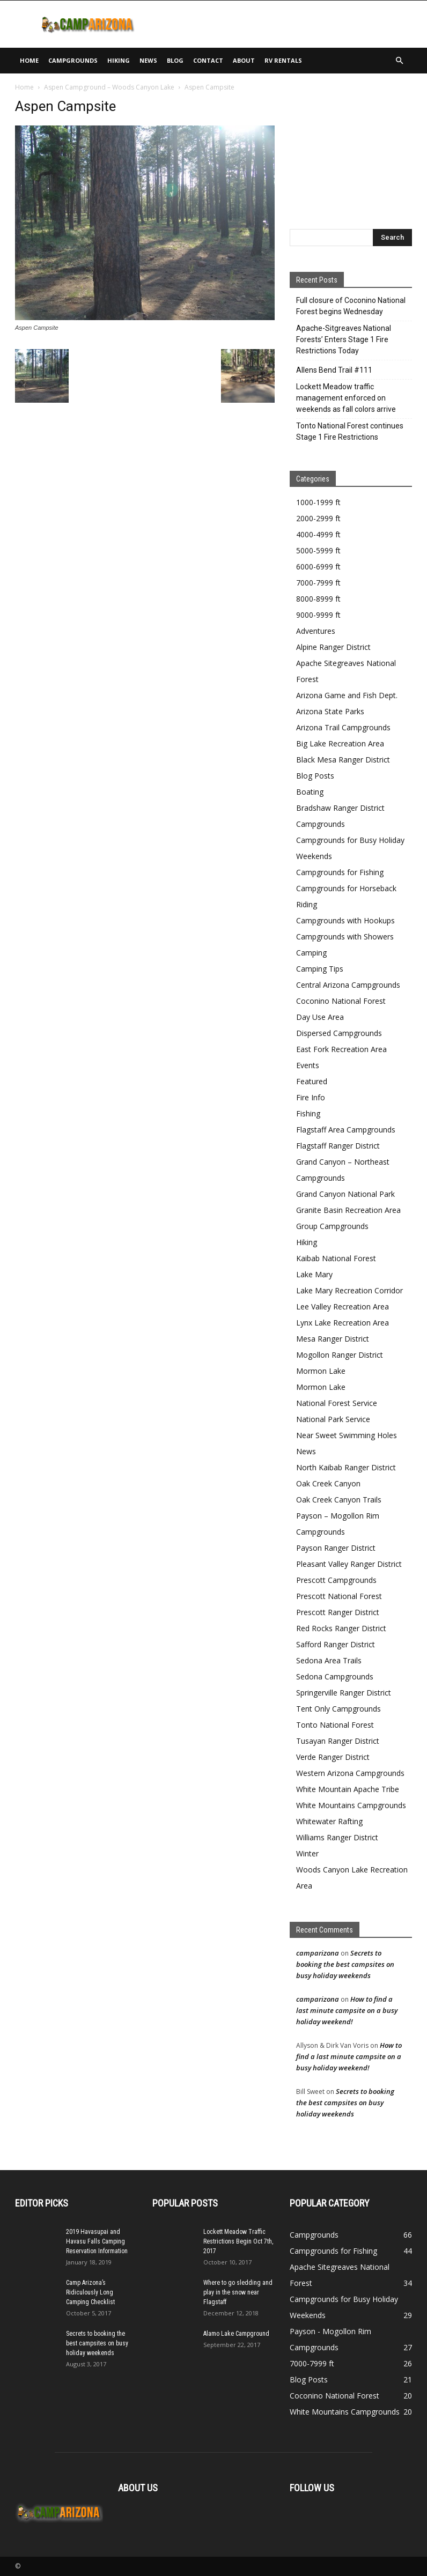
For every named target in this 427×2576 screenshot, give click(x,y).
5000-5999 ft (318, 550)
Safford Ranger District (335, 1644)
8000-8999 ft (318, 599)
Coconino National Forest (341, 1001)
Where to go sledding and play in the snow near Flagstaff (238, 2292)
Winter (307, 1853)
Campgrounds (73, 60)
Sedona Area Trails (329, 1660)
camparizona (317, 1953)
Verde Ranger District (333, 1757)
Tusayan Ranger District (337, 1741)
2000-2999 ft (318, 518)
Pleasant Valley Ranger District (349, 1564)
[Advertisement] (285, 24)
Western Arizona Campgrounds (350, 1773)
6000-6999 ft (318, 566)
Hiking (118, 60)
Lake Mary (314, 1274)
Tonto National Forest (335, 1725)
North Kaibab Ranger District (346, 1467)
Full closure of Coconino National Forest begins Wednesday (351, 306)
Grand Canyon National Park (345, 1194)
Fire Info (310, 1097)
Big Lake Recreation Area (340, 743)
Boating (309, 792)
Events (307, 1065)
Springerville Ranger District (343, 1692)
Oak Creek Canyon (328, 1483)
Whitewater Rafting (329, 1821)
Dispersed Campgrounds (339, 1033)
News (148, 60)
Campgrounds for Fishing (340, 872)
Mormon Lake (320, 1371)
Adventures (315, 631)
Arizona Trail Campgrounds (343, 727)
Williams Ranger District (337, 1837)
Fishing (308, 1113)
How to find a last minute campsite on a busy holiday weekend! (346, 2010)
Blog (175, 60)
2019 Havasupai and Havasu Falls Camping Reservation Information (97, 2241)
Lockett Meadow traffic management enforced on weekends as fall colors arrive (346, 397)
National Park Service (333, 1419)
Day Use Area (320, 1017)
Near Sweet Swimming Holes (346, 1435)
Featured (311, 1081)
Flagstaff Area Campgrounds (345, 1129)
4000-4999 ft (318, 534)
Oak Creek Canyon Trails (338, 1499)
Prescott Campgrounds (336, 1580)
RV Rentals (283, 60)
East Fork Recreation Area (341, 1049)
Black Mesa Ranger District (343, 759)
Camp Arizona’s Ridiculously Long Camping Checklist (90, 2292)
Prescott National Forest (339, 1596)
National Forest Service (336, 1403)
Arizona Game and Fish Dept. (346, 695)
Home (29, 60)
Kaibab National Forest (336, 1258)
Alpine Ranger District (333, 647)
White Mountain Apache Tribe (347, 1789)
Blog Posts (315, 776)
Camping (311, 953)
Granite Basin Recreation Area (348, 1210)
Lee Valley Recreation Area (342, 1306)
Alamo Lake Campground (236, 2333)
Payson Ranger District (336, 1548)
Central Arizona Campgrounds (348, 985)
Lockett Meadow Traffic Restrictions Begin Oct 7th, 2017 (238, 2241)
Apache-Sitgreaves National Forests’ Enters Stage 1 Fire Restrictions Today (343, 339)
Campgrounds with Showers (345, 936)
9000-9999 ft (318, 615)
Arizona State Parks (330, 711)
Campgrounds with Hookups (345, 920)
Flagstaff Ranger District (338, 1146)
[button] (399, 61)
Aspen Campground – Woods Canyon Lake (109, 87)
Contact (208, 60)
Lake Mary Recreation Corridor (349, 1290)
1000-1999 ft (318, 502)
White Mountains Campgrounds (351, 1805)
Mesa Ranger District (332, 1339)
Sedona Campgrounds (334, 1676)
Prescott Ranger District (337, 1612)
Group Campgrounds (332, 1226)
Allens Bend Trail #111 (334, 370)
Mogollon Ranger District (339, 1355)
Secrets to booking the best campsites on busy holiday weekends (345, 1964)
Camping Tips (319, 969)
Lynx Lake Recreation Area (342, 1322)
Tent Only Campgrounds (338, 1709)
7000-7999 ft (318, 583)
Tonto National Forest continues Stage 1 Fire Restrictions (349, 431)
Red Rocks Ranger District (341, 1628)
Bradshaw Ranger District (340, 808)
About (244, 60)
